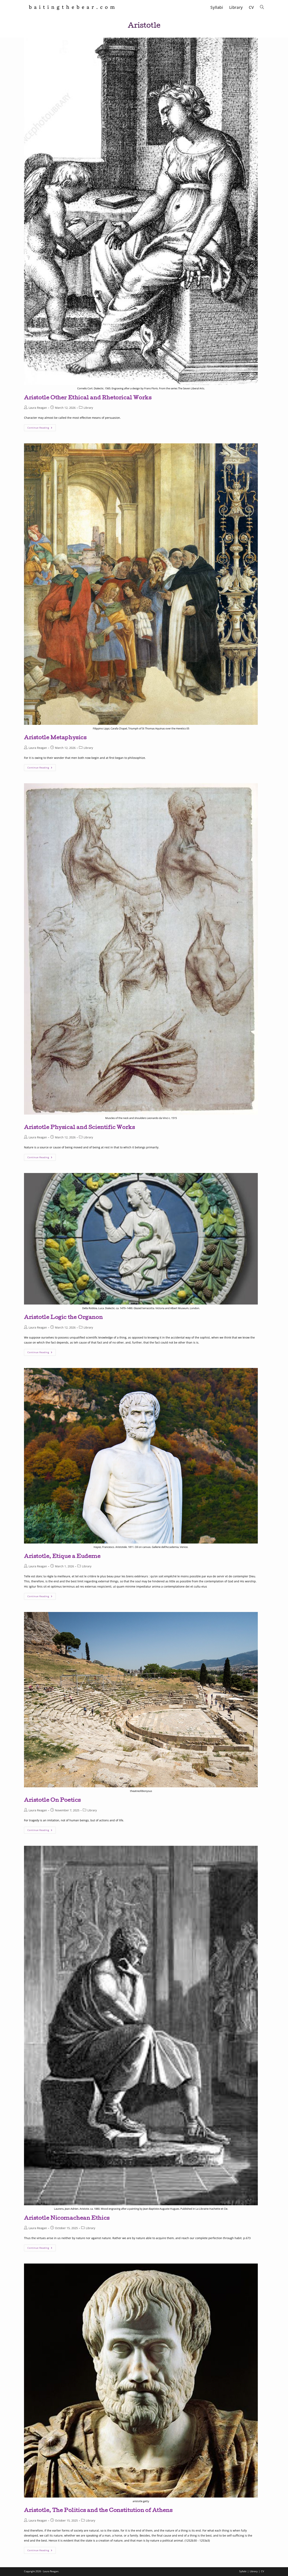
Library (88, 408)
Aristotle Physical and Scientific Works (79, 1128)
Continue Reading (41, 428)
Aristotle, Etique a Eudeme (62, 1557)
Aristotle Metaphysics (55, 738)
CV (262, 2571)
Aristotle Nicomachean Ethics (67, 2218)
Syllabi (242, 2571)
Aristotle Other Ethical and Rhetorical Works (87, 398)
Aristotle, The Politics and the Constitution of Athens (98, 2511)
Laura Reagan (38, 408)
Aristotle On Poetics (52, 1800)
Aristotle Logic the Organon (63, 1318)
